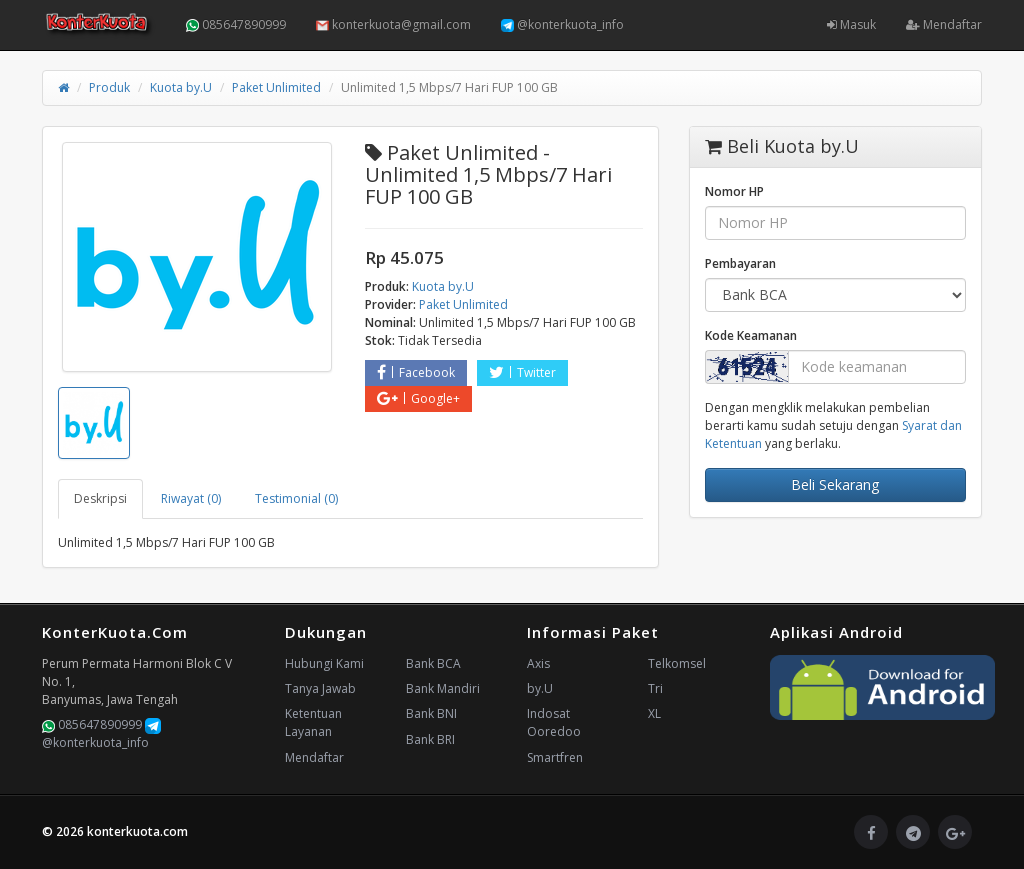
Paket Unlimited (276, 87)
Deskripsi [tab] (100, 498)
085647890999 (236, 24)
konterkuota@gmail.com (393, 24)
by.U (540, 688)
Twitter (522, 372)
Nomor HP (734, 191)
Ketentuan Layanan (313, 722)
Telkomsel (677, 663)
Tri (655, 688)
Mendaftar (944, 24)
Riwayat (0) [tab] (191, 498)
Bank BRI (430, 739)
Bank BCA (433, 663)
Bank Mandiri (443, 688)
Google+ (418, 398)
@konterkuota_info (562, 24)
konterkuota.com (137, 831)
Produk (109, 87)
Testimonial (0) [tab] (296, 498)
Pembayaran (740, 263)
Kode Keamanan (751, 335)
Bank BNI (431, 713)
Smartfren (555, 757)
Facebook (416, 372)
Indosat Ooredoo (554, 722)
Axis (538, 663)
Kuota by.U (181, 87)
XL (654, 713)
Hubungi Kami (324, 663)
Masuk (851, 24)
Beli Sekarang (835, 484)
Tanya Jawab (320, 688)
